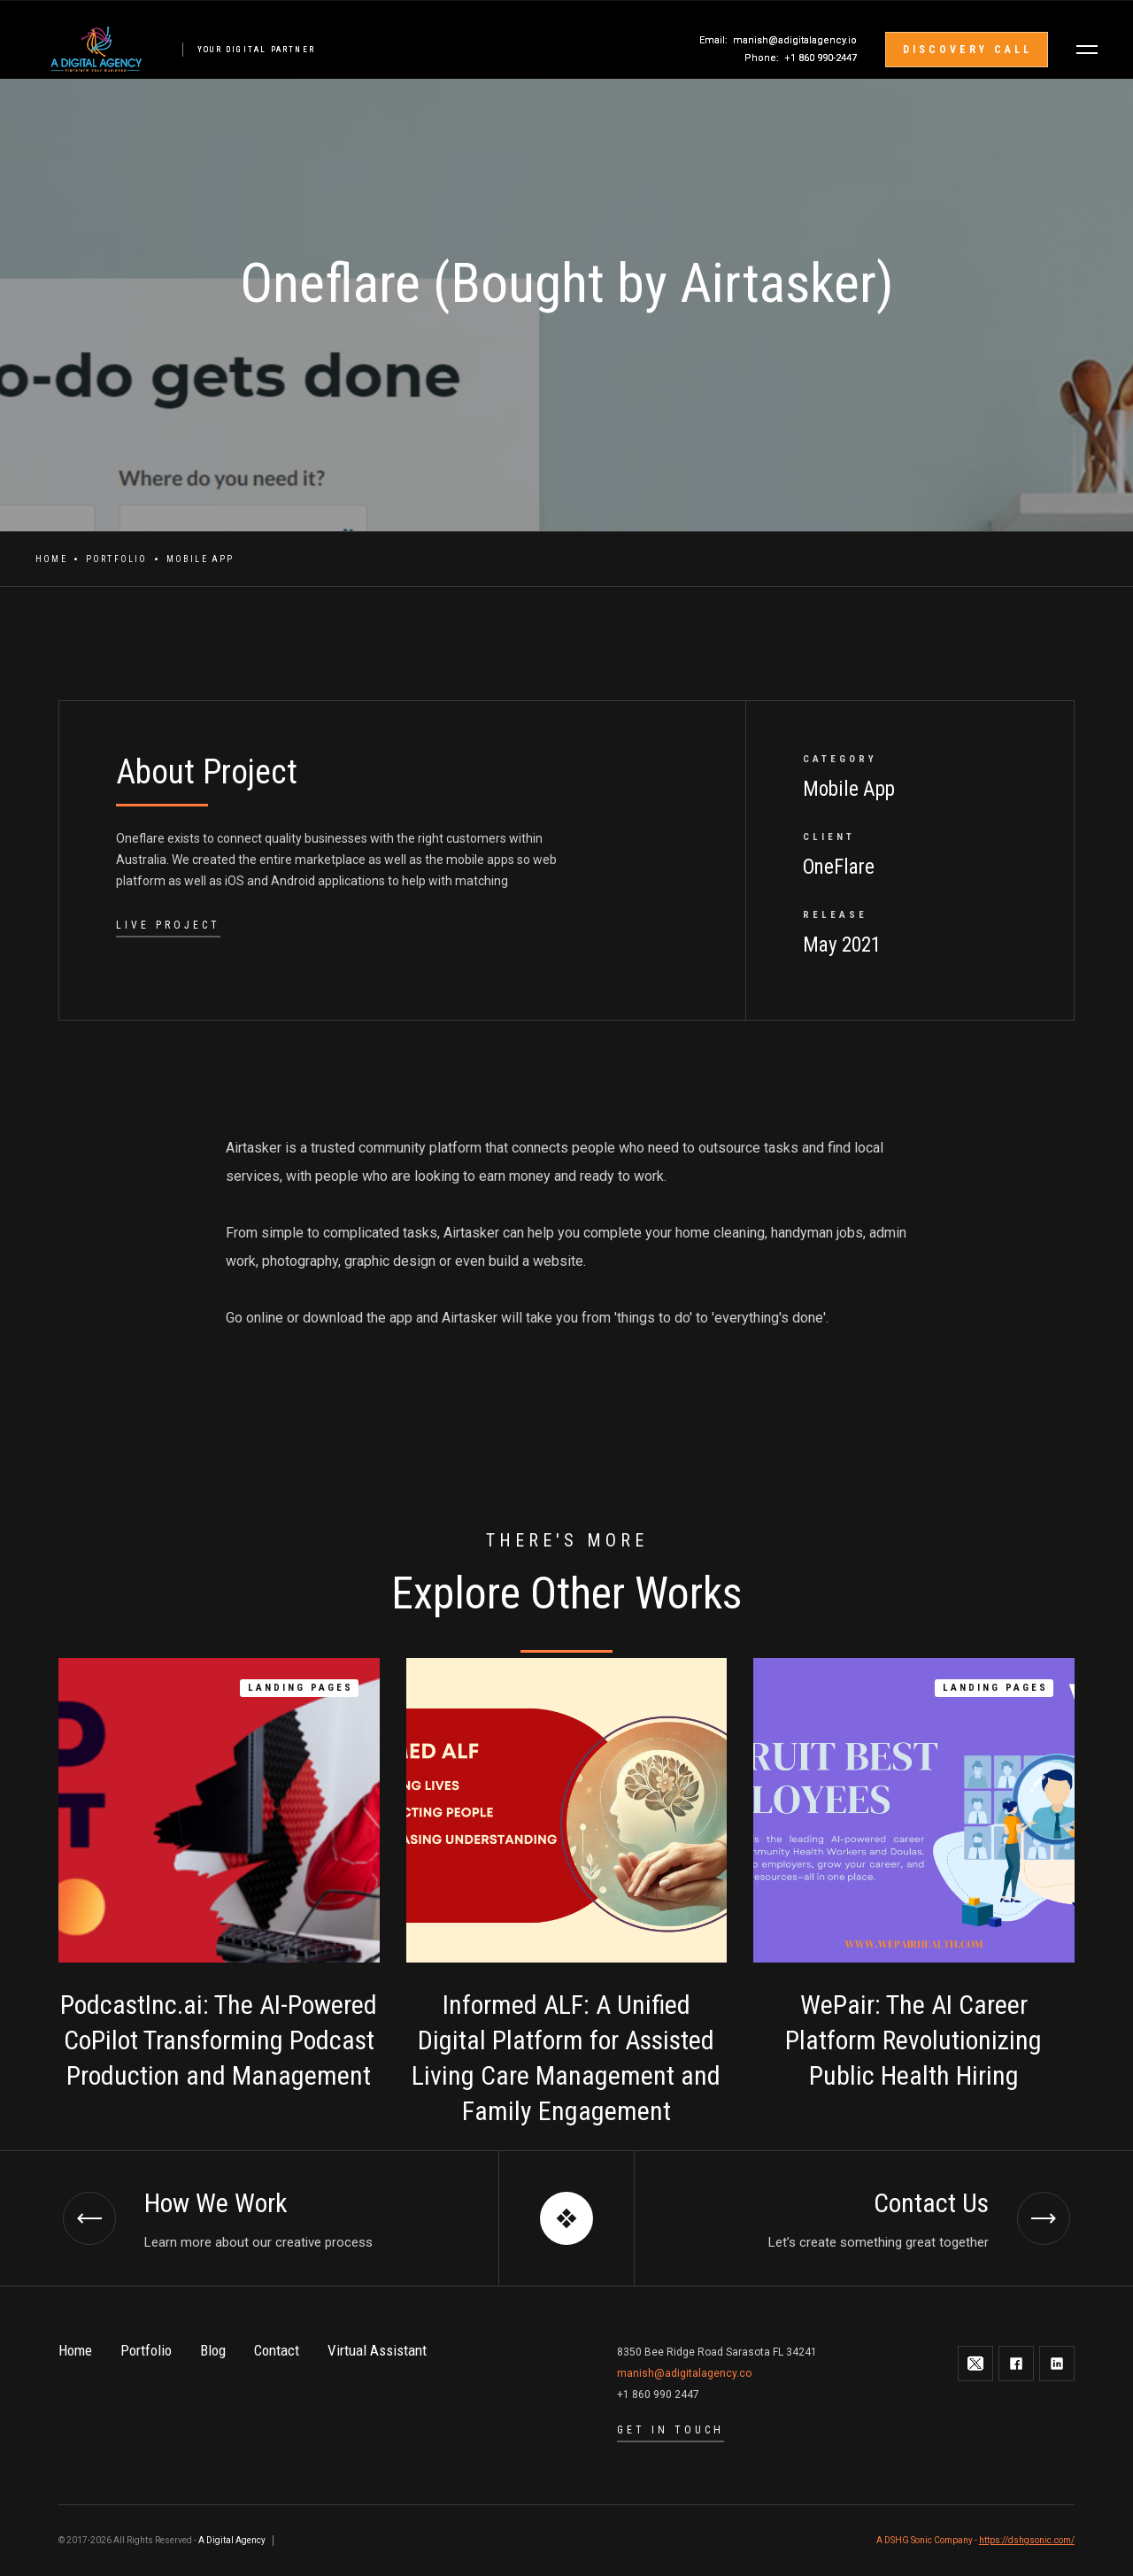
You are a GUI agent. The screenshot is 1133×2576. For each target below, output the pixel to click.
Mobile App (200, 559)
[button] (1087, 49)
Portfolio (117, 559)
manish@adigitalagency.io (795, 40)
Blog (213, 2350)
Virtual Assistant (377, 2350)
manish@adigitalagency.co (684, 2373)
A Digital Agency (232, 2540)
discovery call (967, 49)
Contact (276, 2350)
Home (51, 559)
